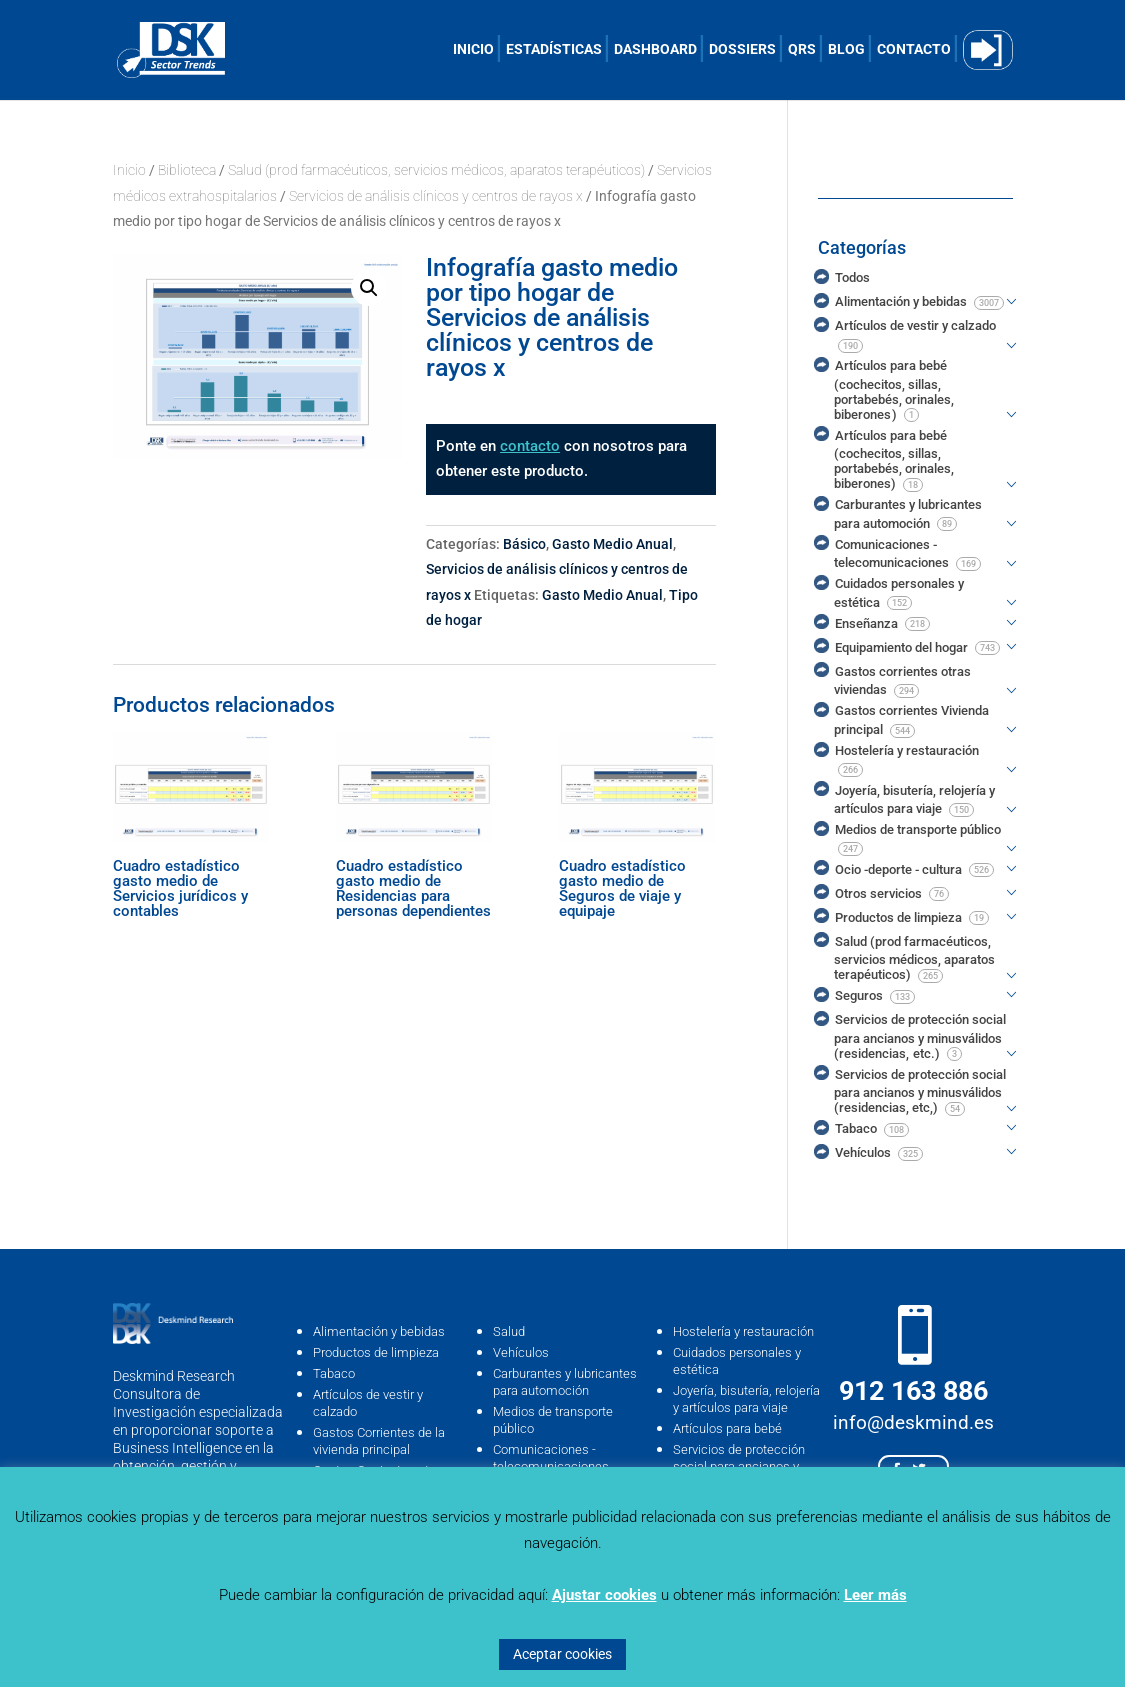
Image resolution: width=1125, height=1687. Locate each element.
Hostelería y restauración (743, 1331)
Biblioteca (187, 170)
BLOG (846, 49)
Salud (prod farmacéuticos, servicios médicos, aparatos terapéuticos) (436, 170)
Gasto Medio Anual (612, 544)
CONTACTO (914, 49)
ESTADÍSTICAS (554, 49)
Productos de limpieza (376, 1352)
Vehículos (521, 1352)
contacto (530, 446)
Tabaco (334, 1373)
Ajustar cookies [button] (604, 1595)
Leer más (875, 1595)
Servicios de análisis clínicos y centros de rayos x (436, 196)
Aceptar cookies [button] (562, 1654)
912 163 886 (913, 1391)
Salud (509, 1331)
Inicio (129, 170)
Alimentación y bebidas (379, 1331)
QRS (802, 49)
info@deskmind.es (913, 1422)
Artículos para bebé (727, 1428)
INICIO (473, 49)
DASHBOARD (655, 49)
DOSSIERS (742, 49)
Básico (524, 544)
